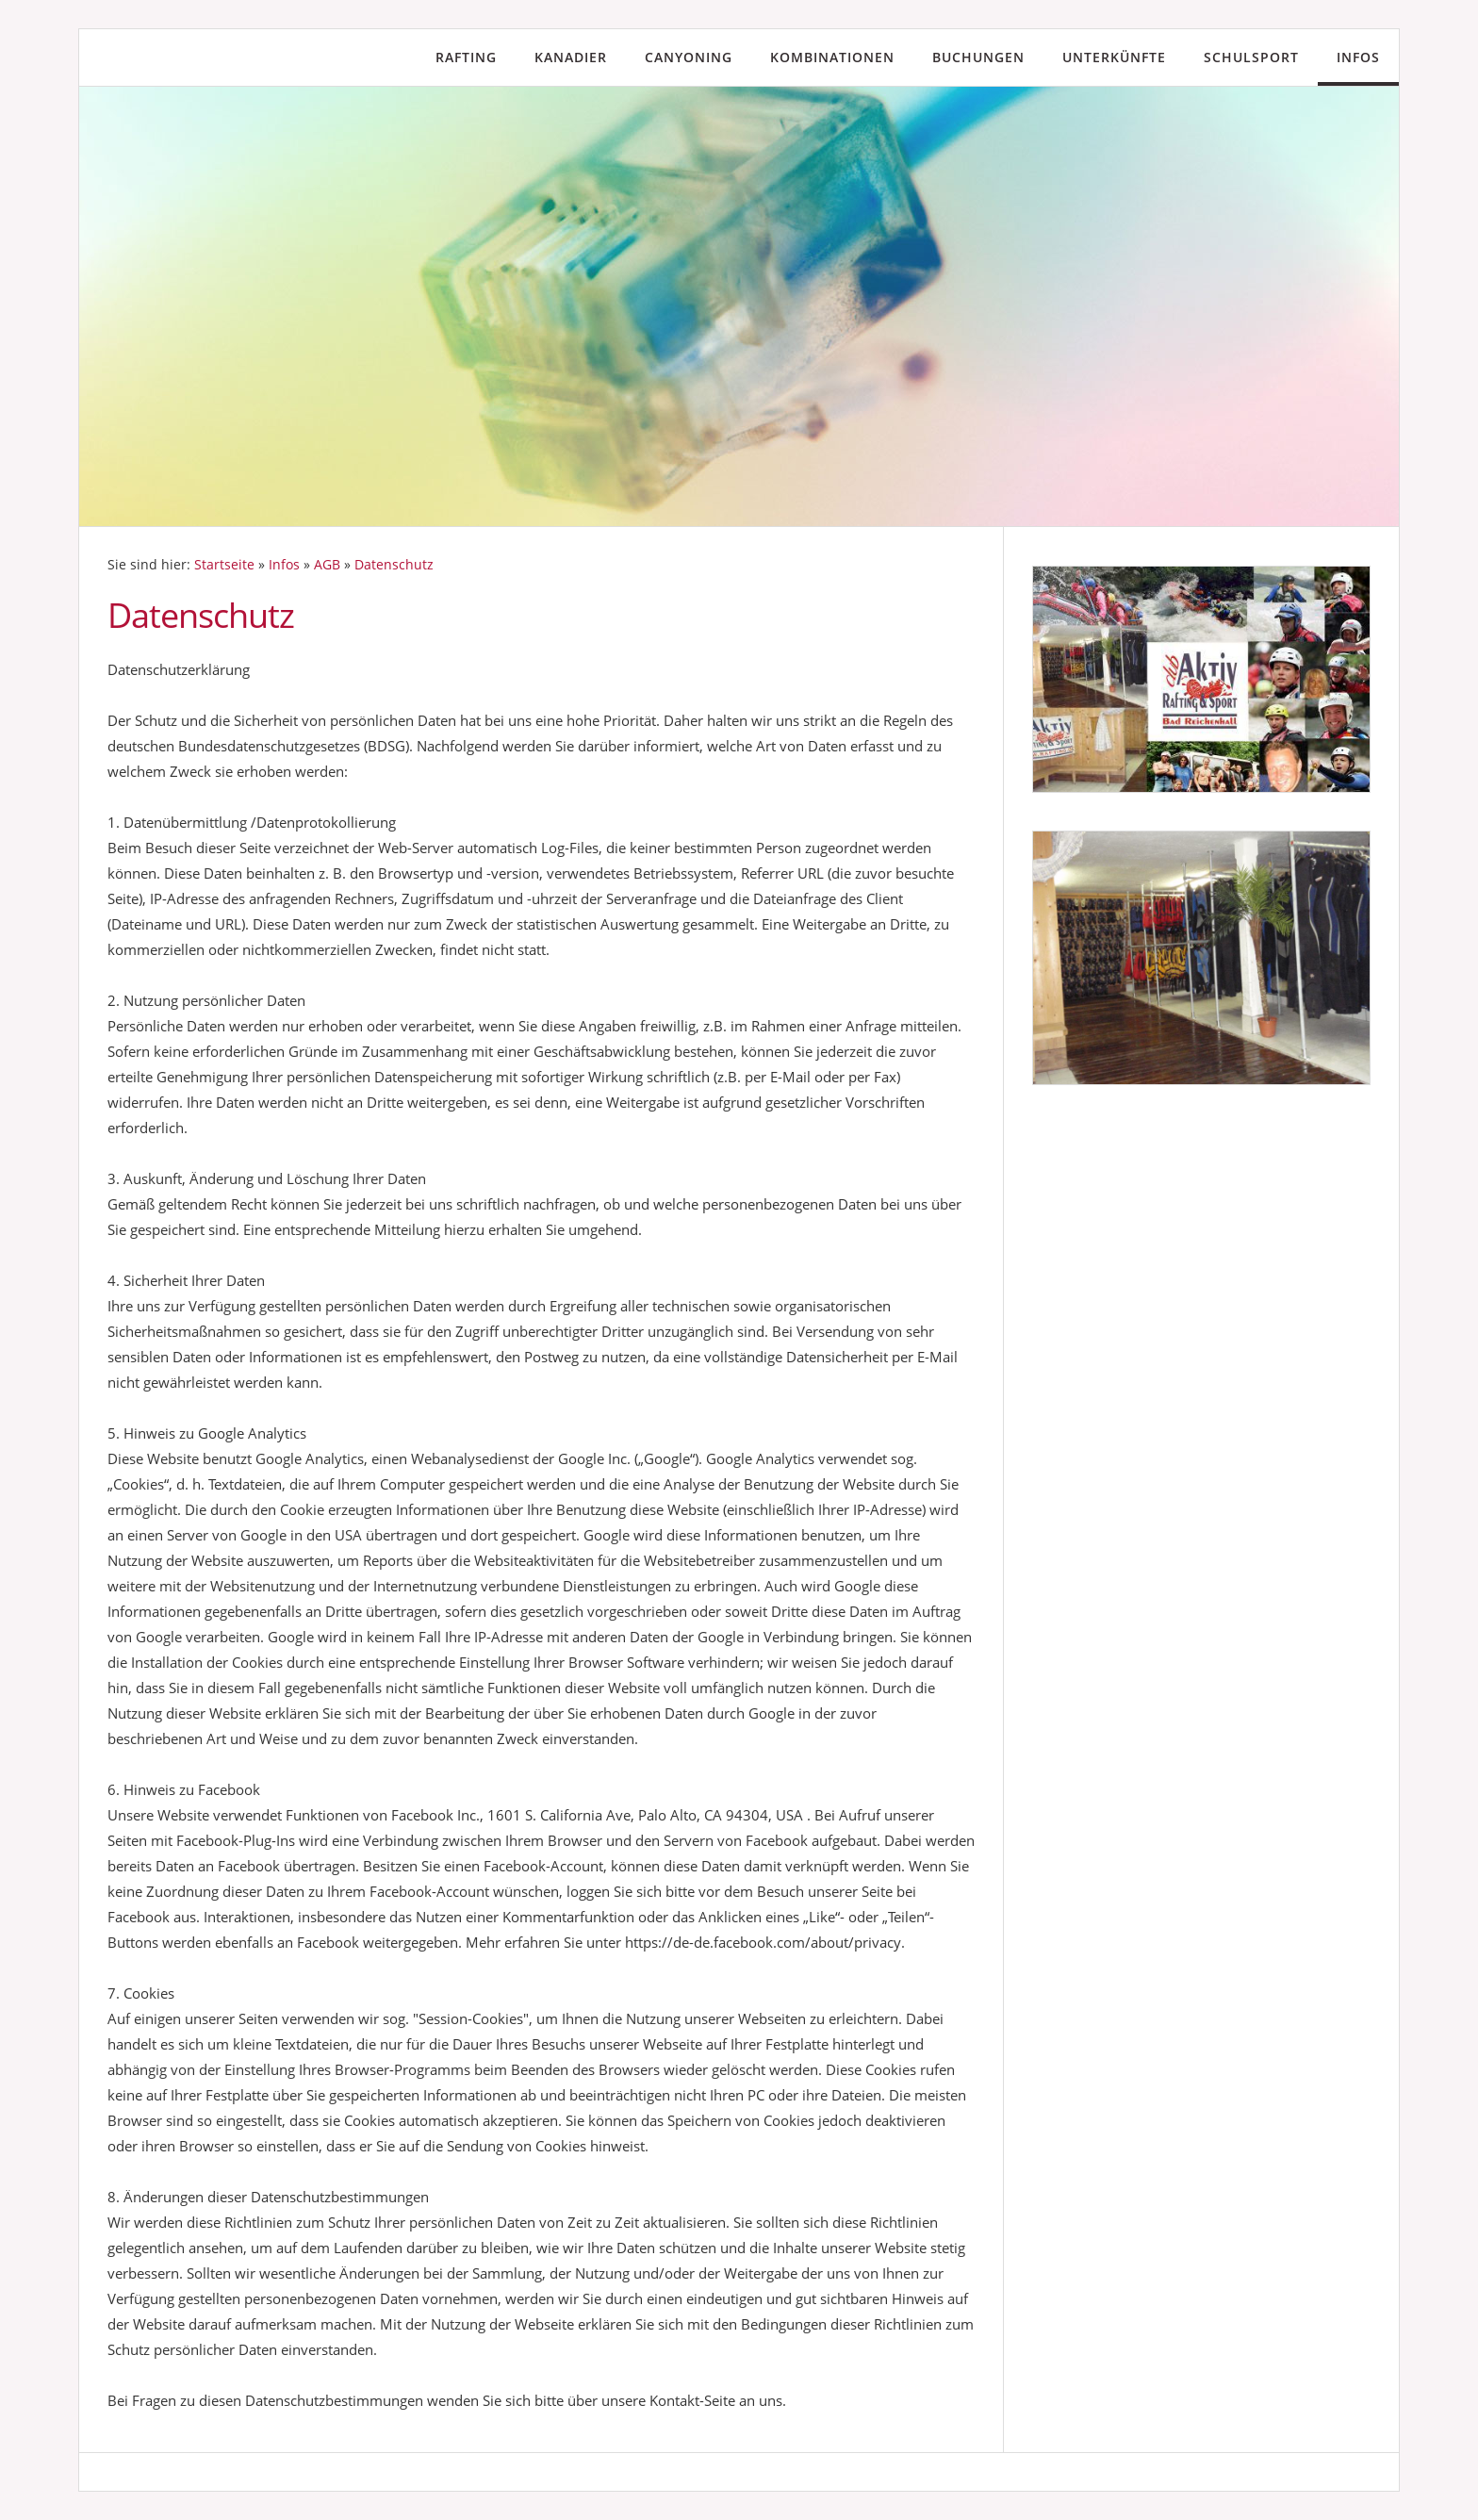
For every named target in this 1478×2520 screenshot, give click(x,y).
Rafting (466, 57)
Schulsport (1251, 57)
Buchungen (978, 57)
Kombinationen (832, 57)
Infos (1358, 57)
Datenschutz (394, 564)
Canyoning (688, 57)
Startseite (224, 564)
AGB (327, 564)
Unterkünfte (1114, 57)
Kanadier (570, 57)
